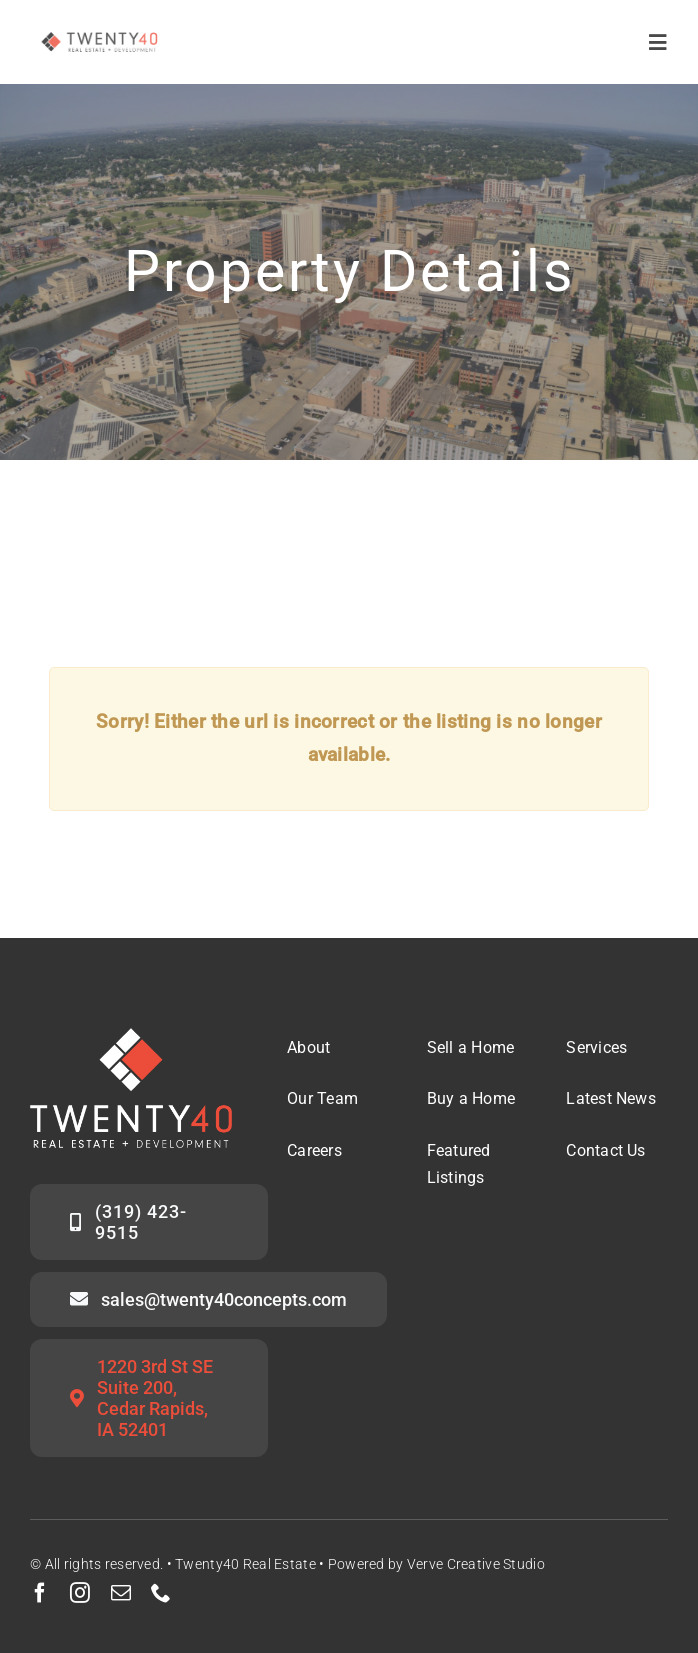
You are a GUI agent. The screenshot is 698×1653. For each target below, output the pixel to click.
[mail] (121, 1593)
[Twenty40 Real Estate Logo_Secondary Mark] (100, 29)
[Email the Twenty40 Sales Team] (208, 1299)
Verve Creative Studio (476, 1564)
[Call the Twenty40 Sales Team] (149, 1222)
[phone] (161, 1593)
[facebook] (40, 1593)
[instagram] (80, 1593)
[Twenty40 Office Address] (149, 1398)
